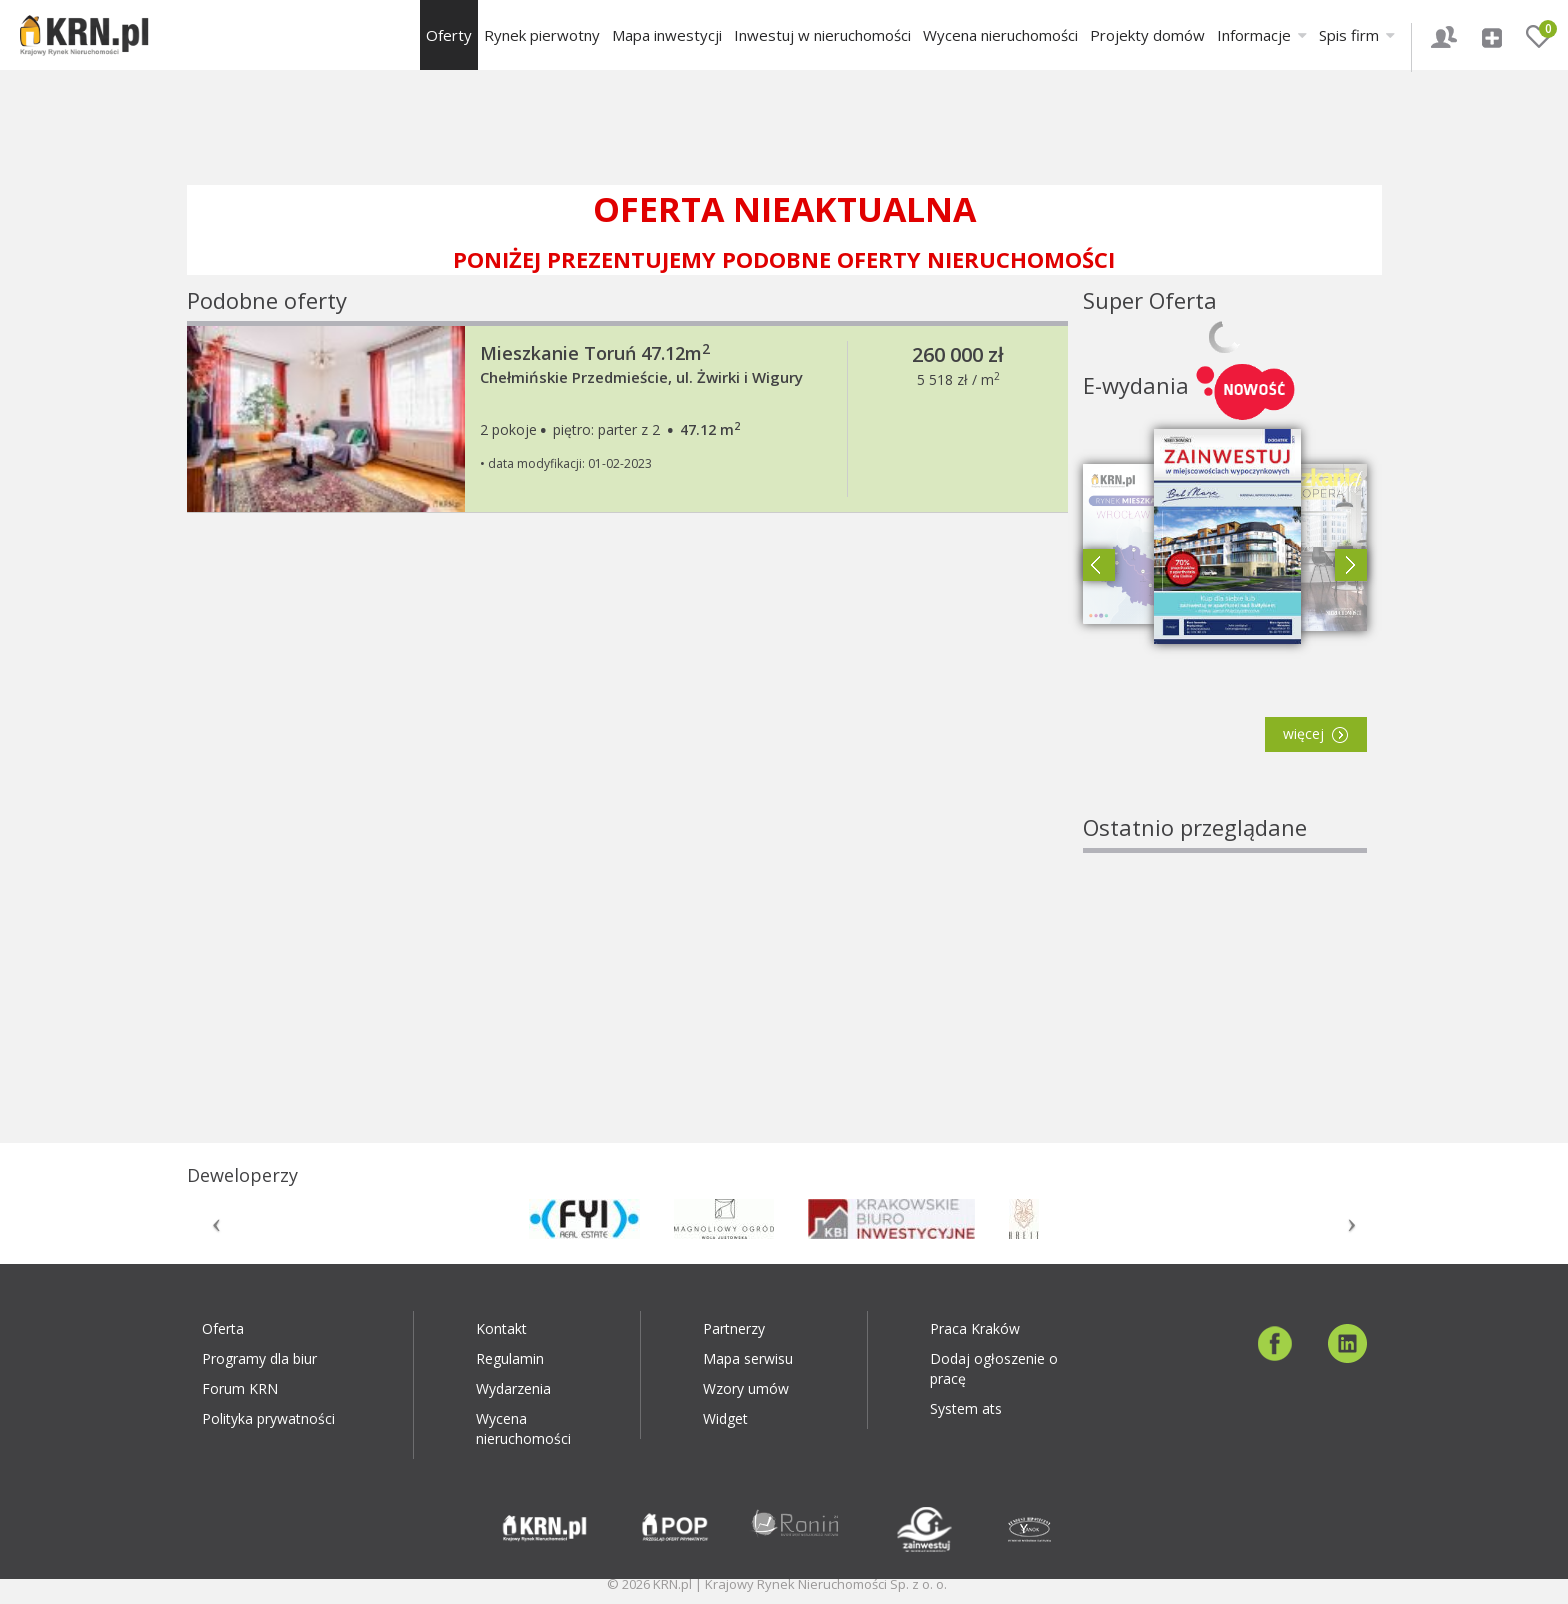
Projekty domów (1147, 35)
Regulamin (510, 1358)
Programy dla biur (259, 1358)
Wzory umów (746, 1388)
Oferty (449, 35)
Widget (725, 1418)
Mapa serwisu (748, 1358)
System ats (966, 1408)
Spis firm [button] (1357, 35)
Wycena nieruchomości (1000, 35)
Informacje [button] (1262, 35)
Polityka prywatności (268, 1418)
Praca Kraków (975, 1328)
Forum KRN (240, 1388)
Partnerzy (734, 1328)
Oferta (223, 1328)
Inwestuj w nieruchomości (822, 35)
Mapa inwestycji (667, 35)
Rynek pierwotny (542, 35)
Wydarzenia (513, 1388)
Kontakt (501, 1328)
